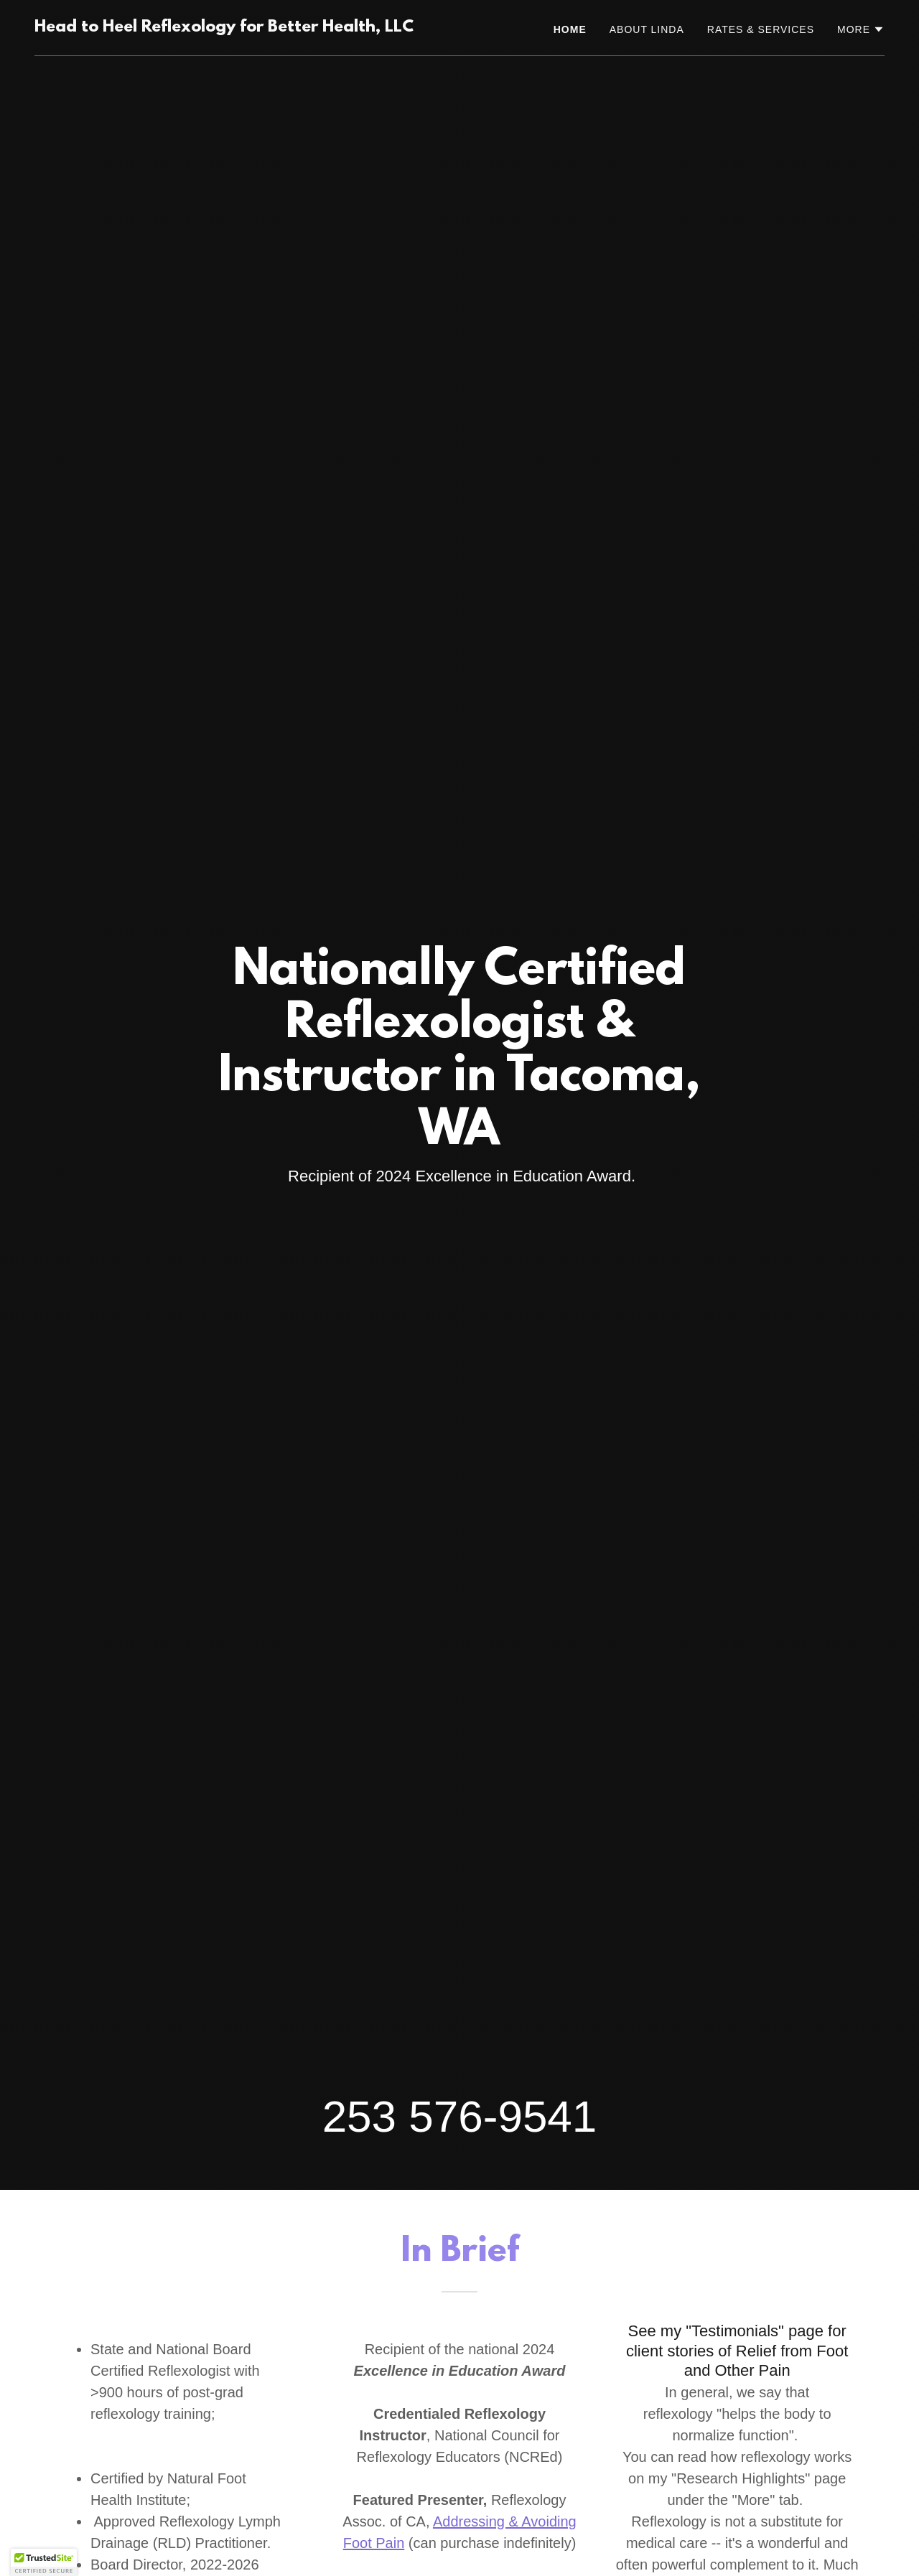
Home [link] (570, 29)
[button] (861, 29)
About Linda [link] (647, 29)
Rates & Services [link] (760, 29)
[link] (224, 28)
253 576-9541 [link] (459, 2116)
